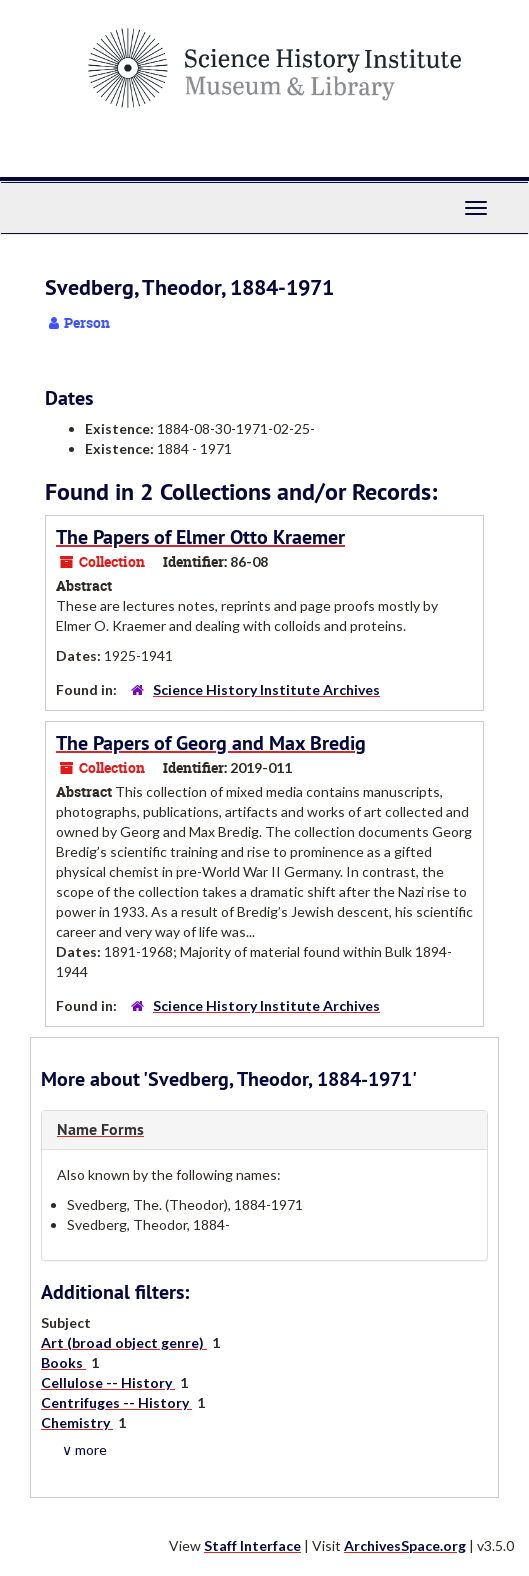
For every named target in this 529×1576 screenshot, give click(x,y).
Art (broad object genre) (124, 1342)
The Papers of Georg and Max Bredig (211, 743)
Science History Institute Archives (266, 689)
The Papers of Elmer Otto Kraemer (200, 537)
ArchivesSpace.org (405, 1545)
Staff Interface (252, 1545)
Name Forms (100, 1129)
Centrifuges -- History (116, 1402)
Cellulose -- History (108, 1382)
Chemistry (77, 1422)
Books (63, 1362)
